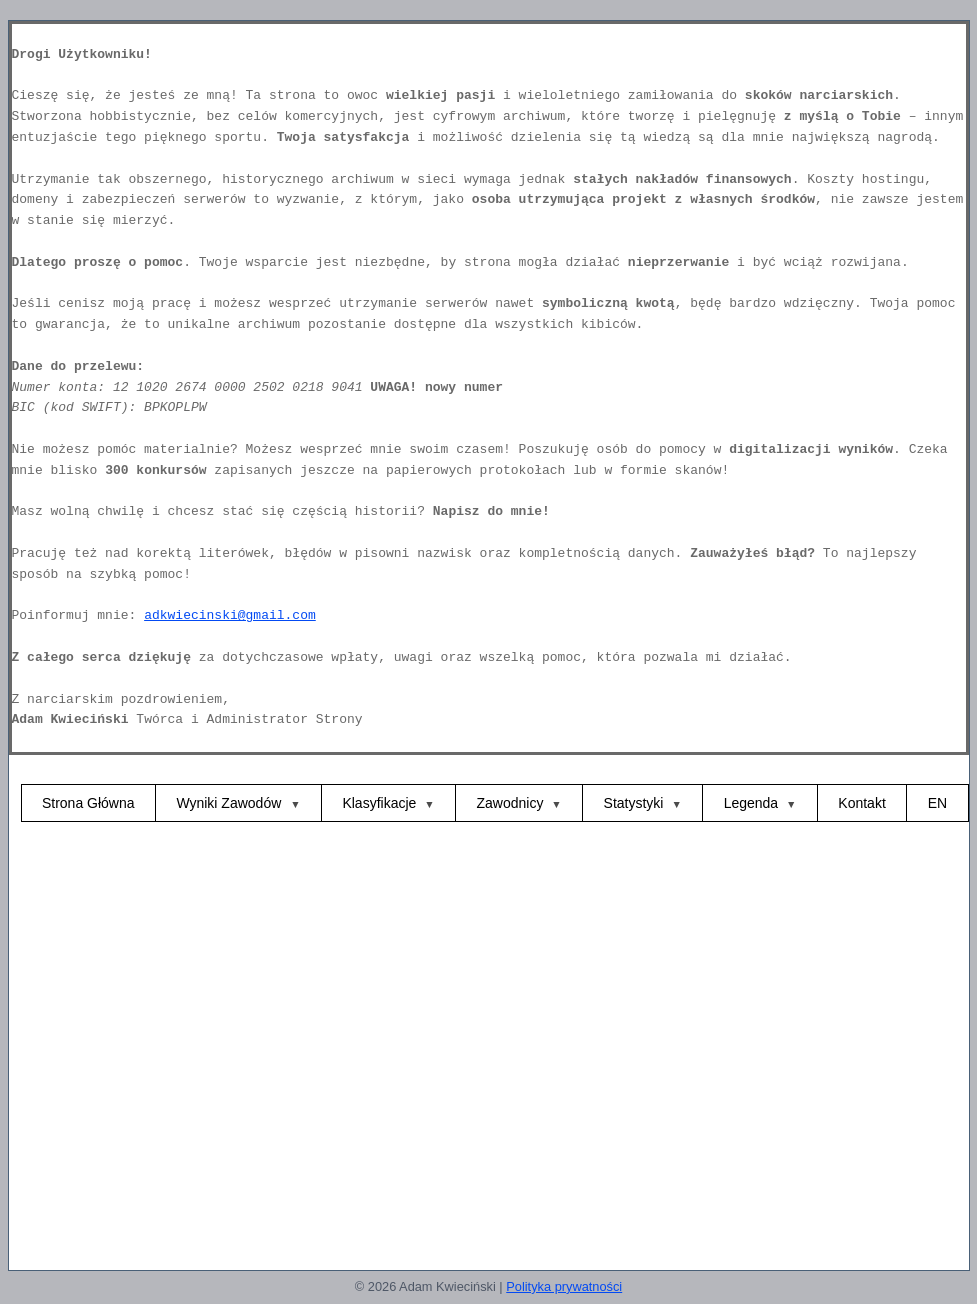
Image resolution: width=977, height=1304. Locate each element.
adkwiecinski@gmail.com (230, 615)
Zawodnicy (510, 803)
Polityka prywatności (564, 1286)
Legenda (751, 803)
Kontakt (861, 803)
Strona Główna (88, 803)
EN (937, 803)
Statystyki (634, 803)
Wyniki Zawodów (230, 803)
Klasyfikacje (379, 803)
